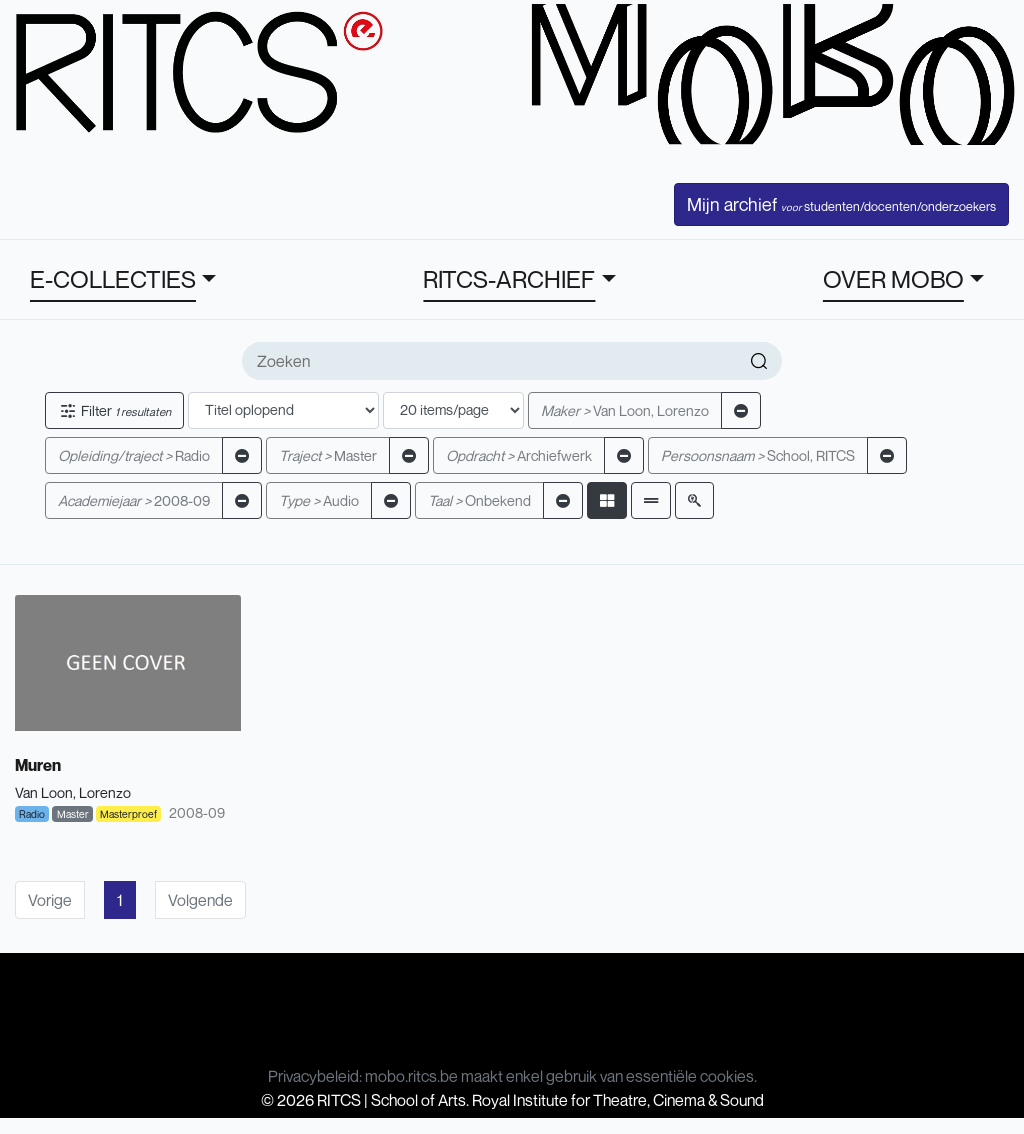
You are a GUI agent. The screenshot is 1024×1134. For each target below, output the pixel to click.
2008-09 (134, 500)
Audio (319, 500)
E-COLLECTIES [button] (113, 279)
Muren (38, 765)
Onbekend (479, 500)
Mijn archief (841, 204)
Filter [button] (114, 410)
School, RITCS (758, 455)
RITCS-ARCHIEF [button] (509, 279)
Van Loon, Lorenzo (625, 410)
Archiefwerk (519, 455)
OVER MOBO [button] (893, 279)
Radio (134, 455)
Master (328, 455)
